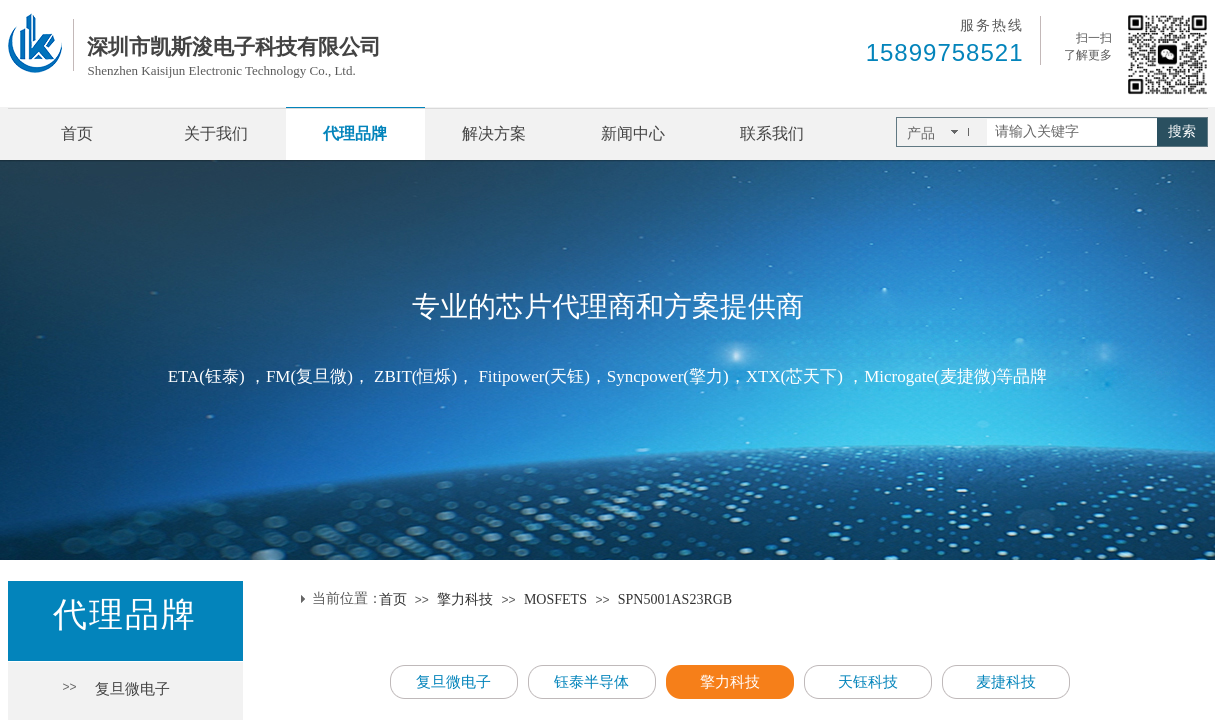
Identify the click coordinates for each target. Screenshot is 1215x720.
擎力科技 (465, 599)
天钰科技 (868, 682)
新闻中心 (633, 133)
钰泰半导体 (591, 682)
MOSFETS (557, 599)
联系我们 (772, 133)
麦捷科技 (1006, 682)
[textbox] (1072, 132)
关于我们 (216, 133)
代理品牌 (355, 133)
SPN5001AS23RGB (675, 599)
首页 (77, 133)
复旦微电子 (132, 689)
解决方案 (494, 133)
